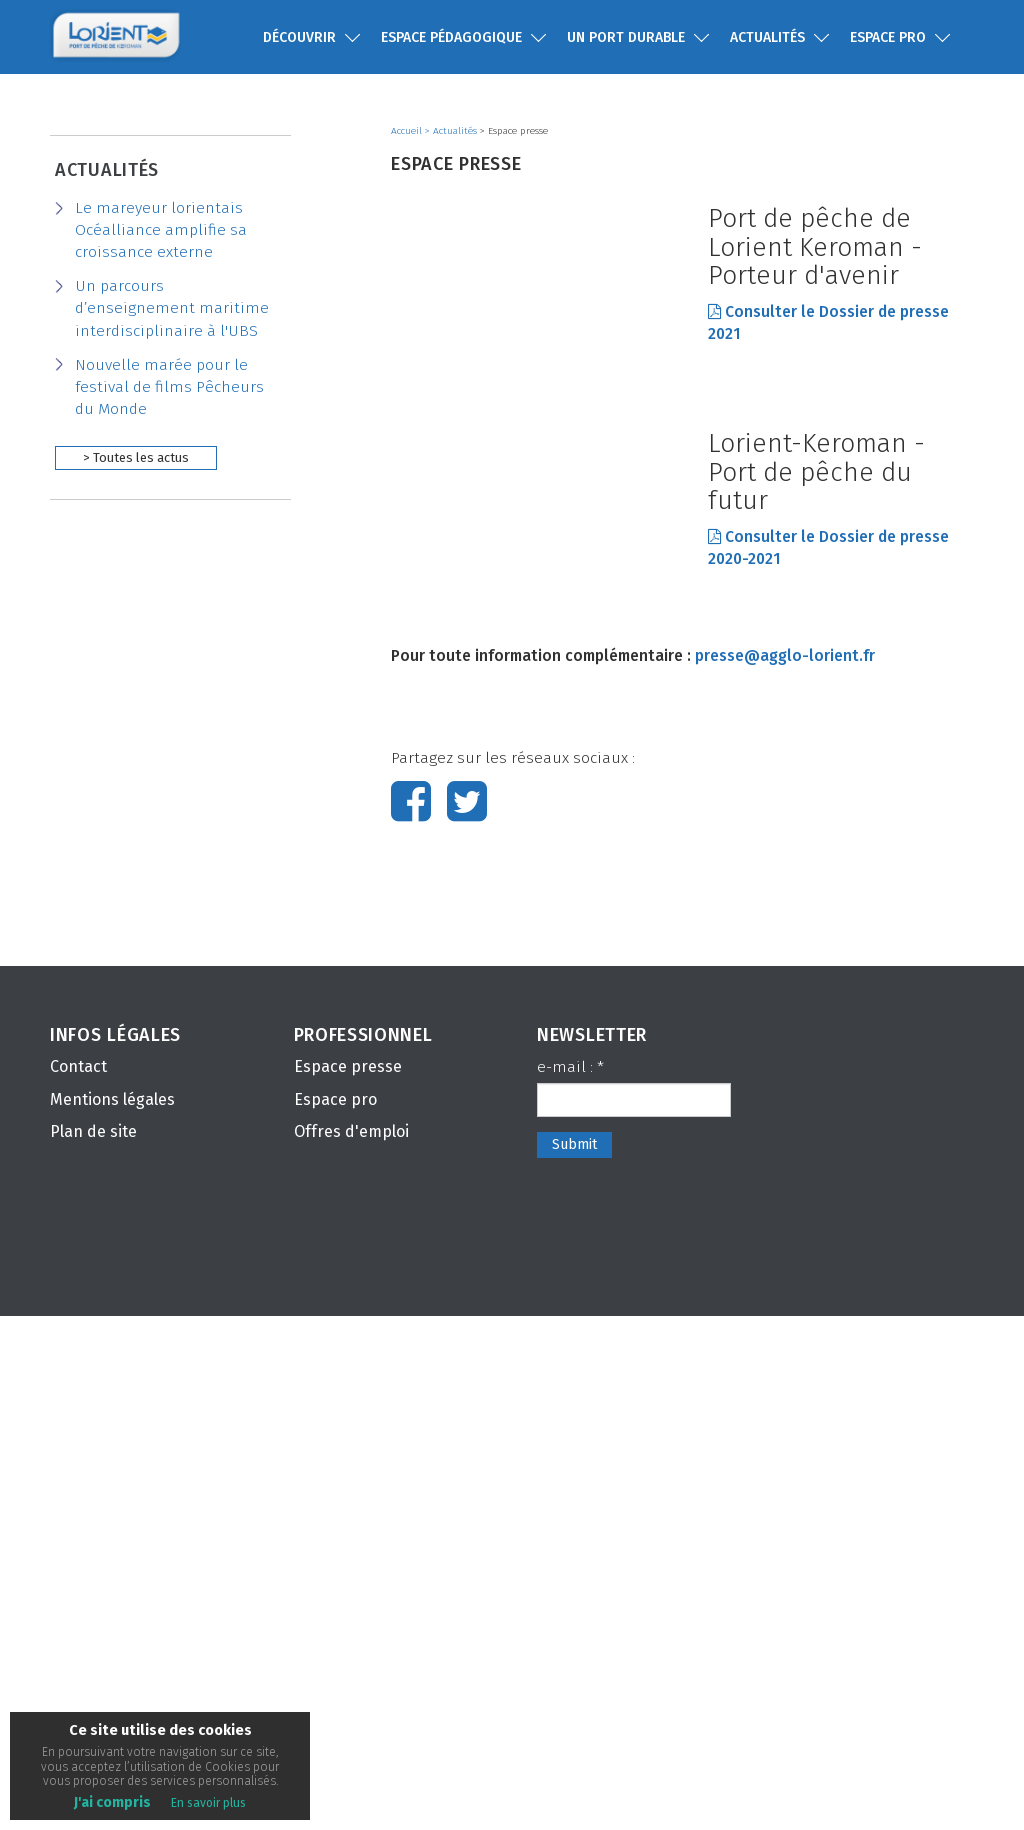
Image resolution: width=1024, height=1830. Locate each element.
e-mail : (570, 1581)
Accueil (408, 131)
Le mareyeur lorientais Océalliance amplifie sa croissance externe (161, 230)
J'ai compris (112, 1802)
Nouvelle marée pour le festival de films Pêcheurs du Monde (169, 387)
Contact (78, 1580)
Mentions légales (112, 1613)
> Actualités (452, 131)
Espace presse (348, 1580)
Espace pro (335, 1613)
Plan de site (93, 1646)
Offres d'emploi (351, 1646)
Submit (574, 1658)
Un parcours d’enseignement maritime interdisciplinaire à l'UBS (172, 308)
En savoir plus (208, 1803)
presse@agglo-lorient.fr (785, 1170)
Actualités (107, 170)
